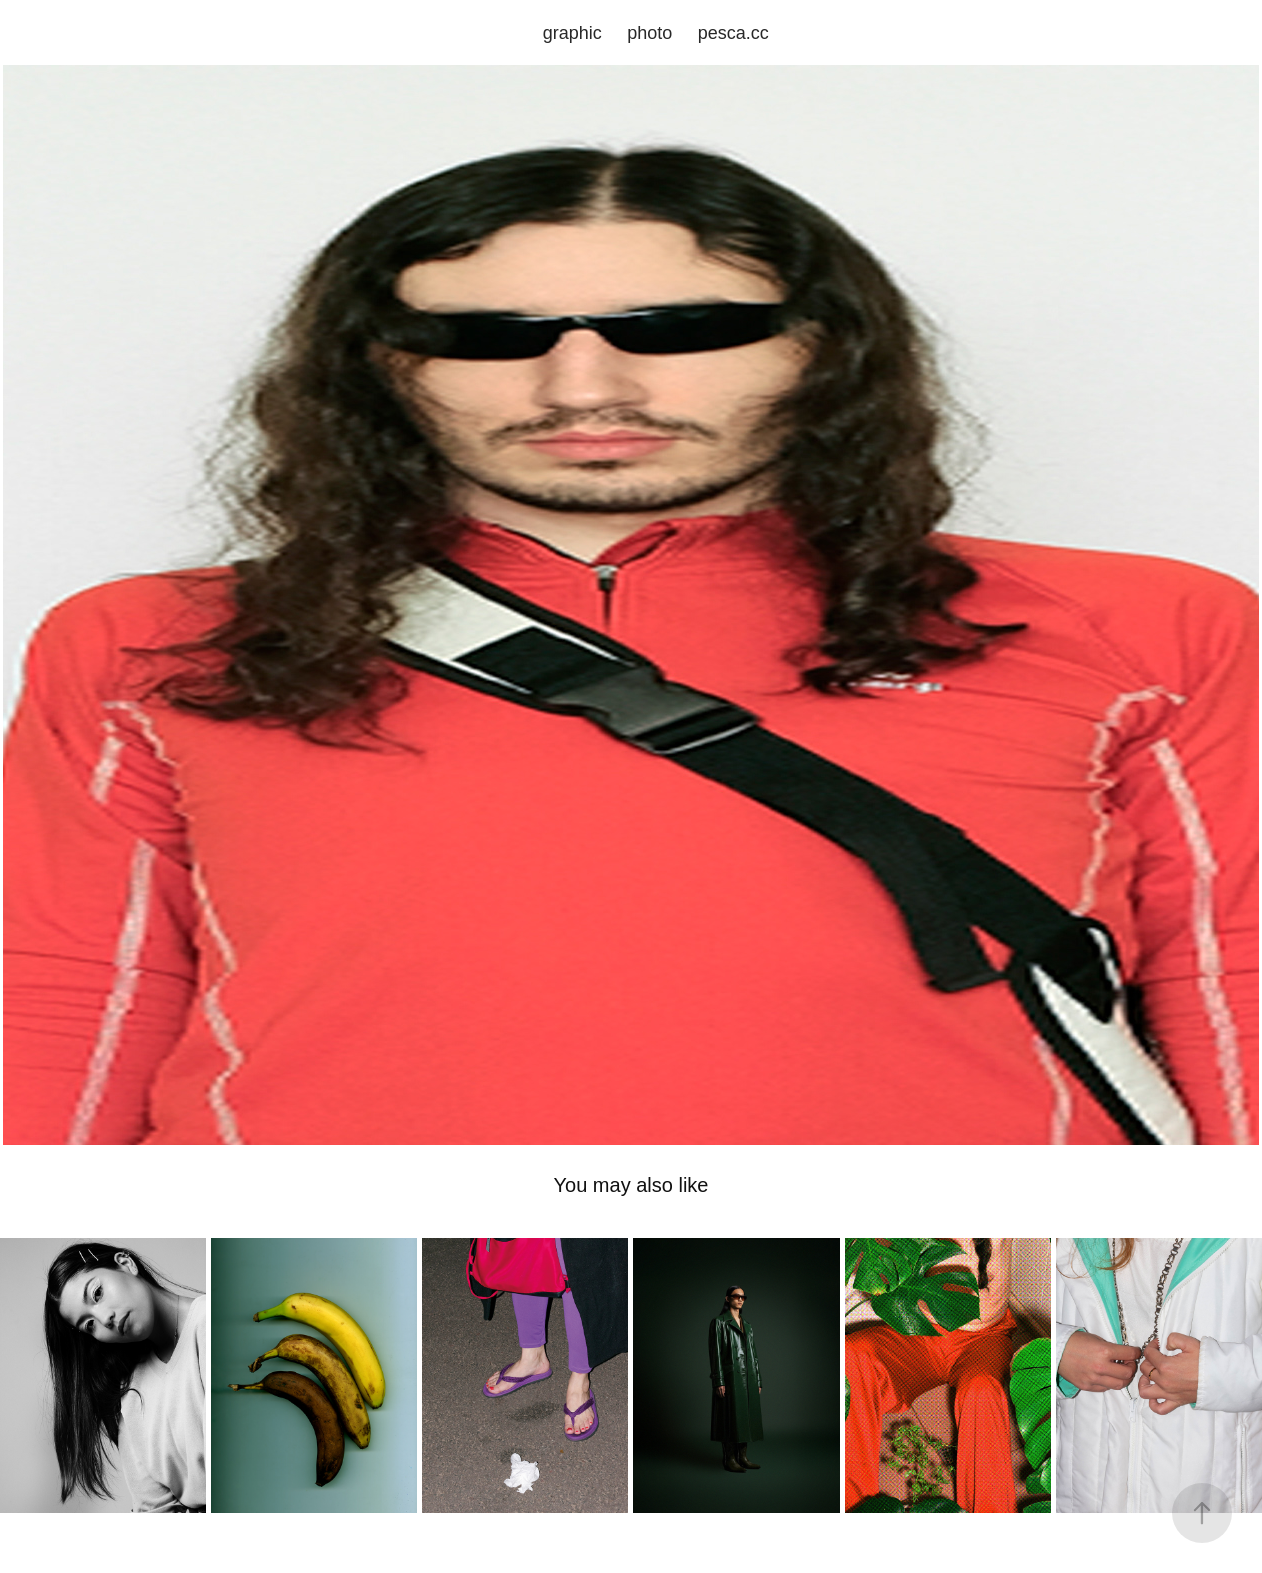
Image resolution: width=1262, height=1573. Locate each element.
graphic (572, 33)
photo (649, 33)
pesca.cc (733, 33)
